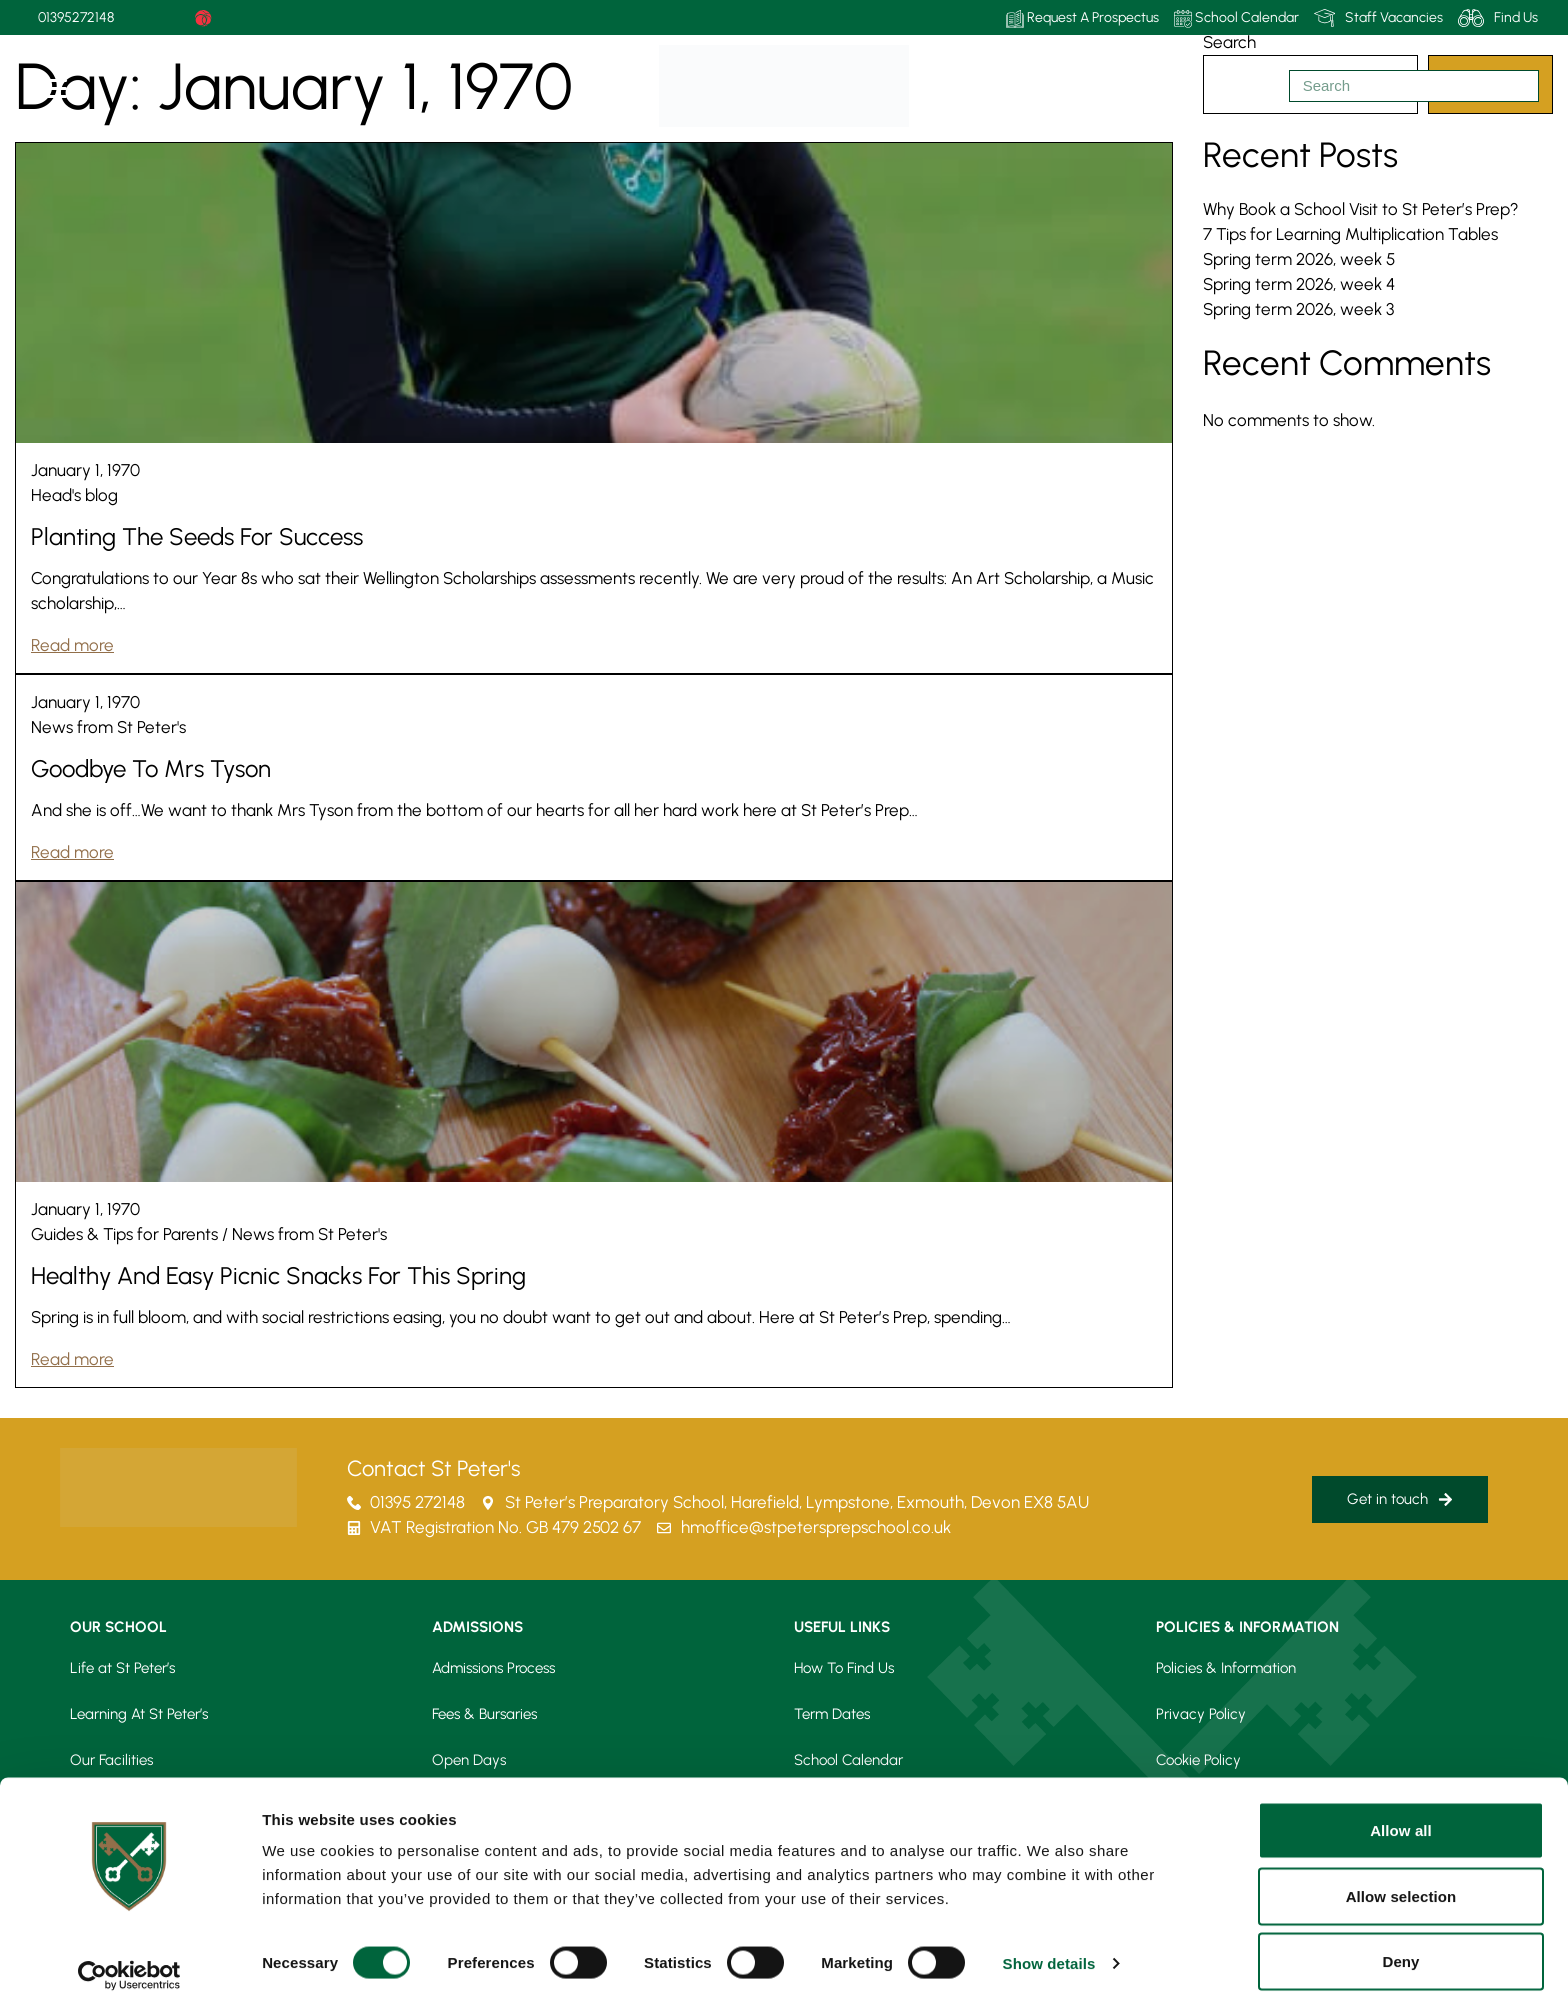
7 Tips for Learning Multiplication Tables (1350, 234)
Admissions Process (493, 1668)
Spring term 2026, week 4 (1299, 284)
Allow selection (1401, 1884)
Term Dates (832, 1714)
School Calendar (1236, 18)
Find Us (1498, 18)
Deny (1400, 1949)
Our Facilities (111, 1760)
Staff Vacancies (1378, 18)
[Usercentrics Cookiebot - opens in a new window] (129, 1964)
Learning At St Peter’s (139, 1714)
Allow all (1401, 1818)
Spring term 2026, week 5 (1299, 259)
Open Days (469, 1760)
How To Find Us (844, 1668)
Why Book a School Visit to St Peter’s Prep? (1361, 209)
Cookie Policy (1198, 1760)
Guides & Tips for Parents (124, 1234)
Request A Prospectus (1082, 18)
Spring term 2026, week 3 (1298, 309)
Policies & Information (1226, 1668)
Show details (1049, 1951)
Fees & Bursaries (484, 1714)
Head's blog (74, 495)
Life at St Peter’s (122, 1668)
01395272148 (76, 17)
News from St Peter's (108, 727)
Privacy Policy (1201, 1714)
